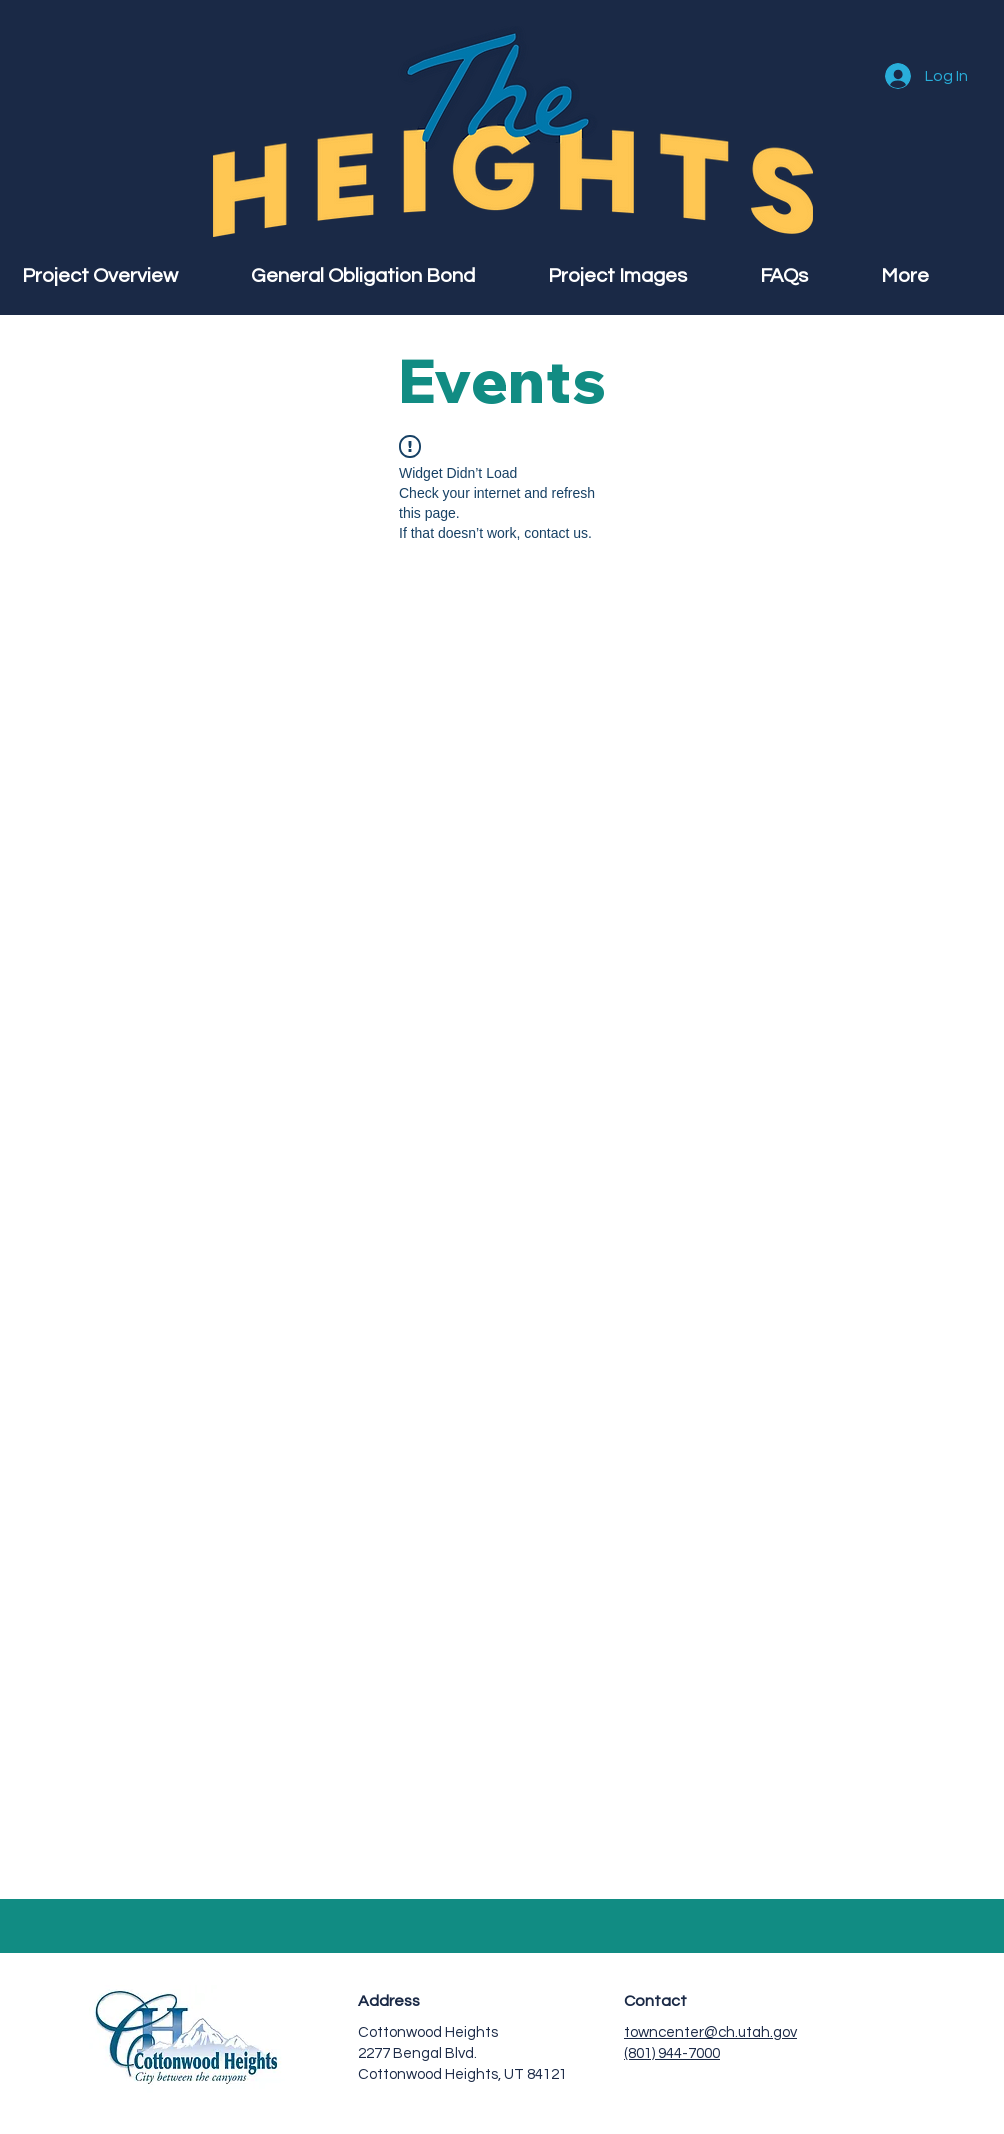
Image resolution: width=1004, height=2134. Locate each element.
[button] (931, 276)
